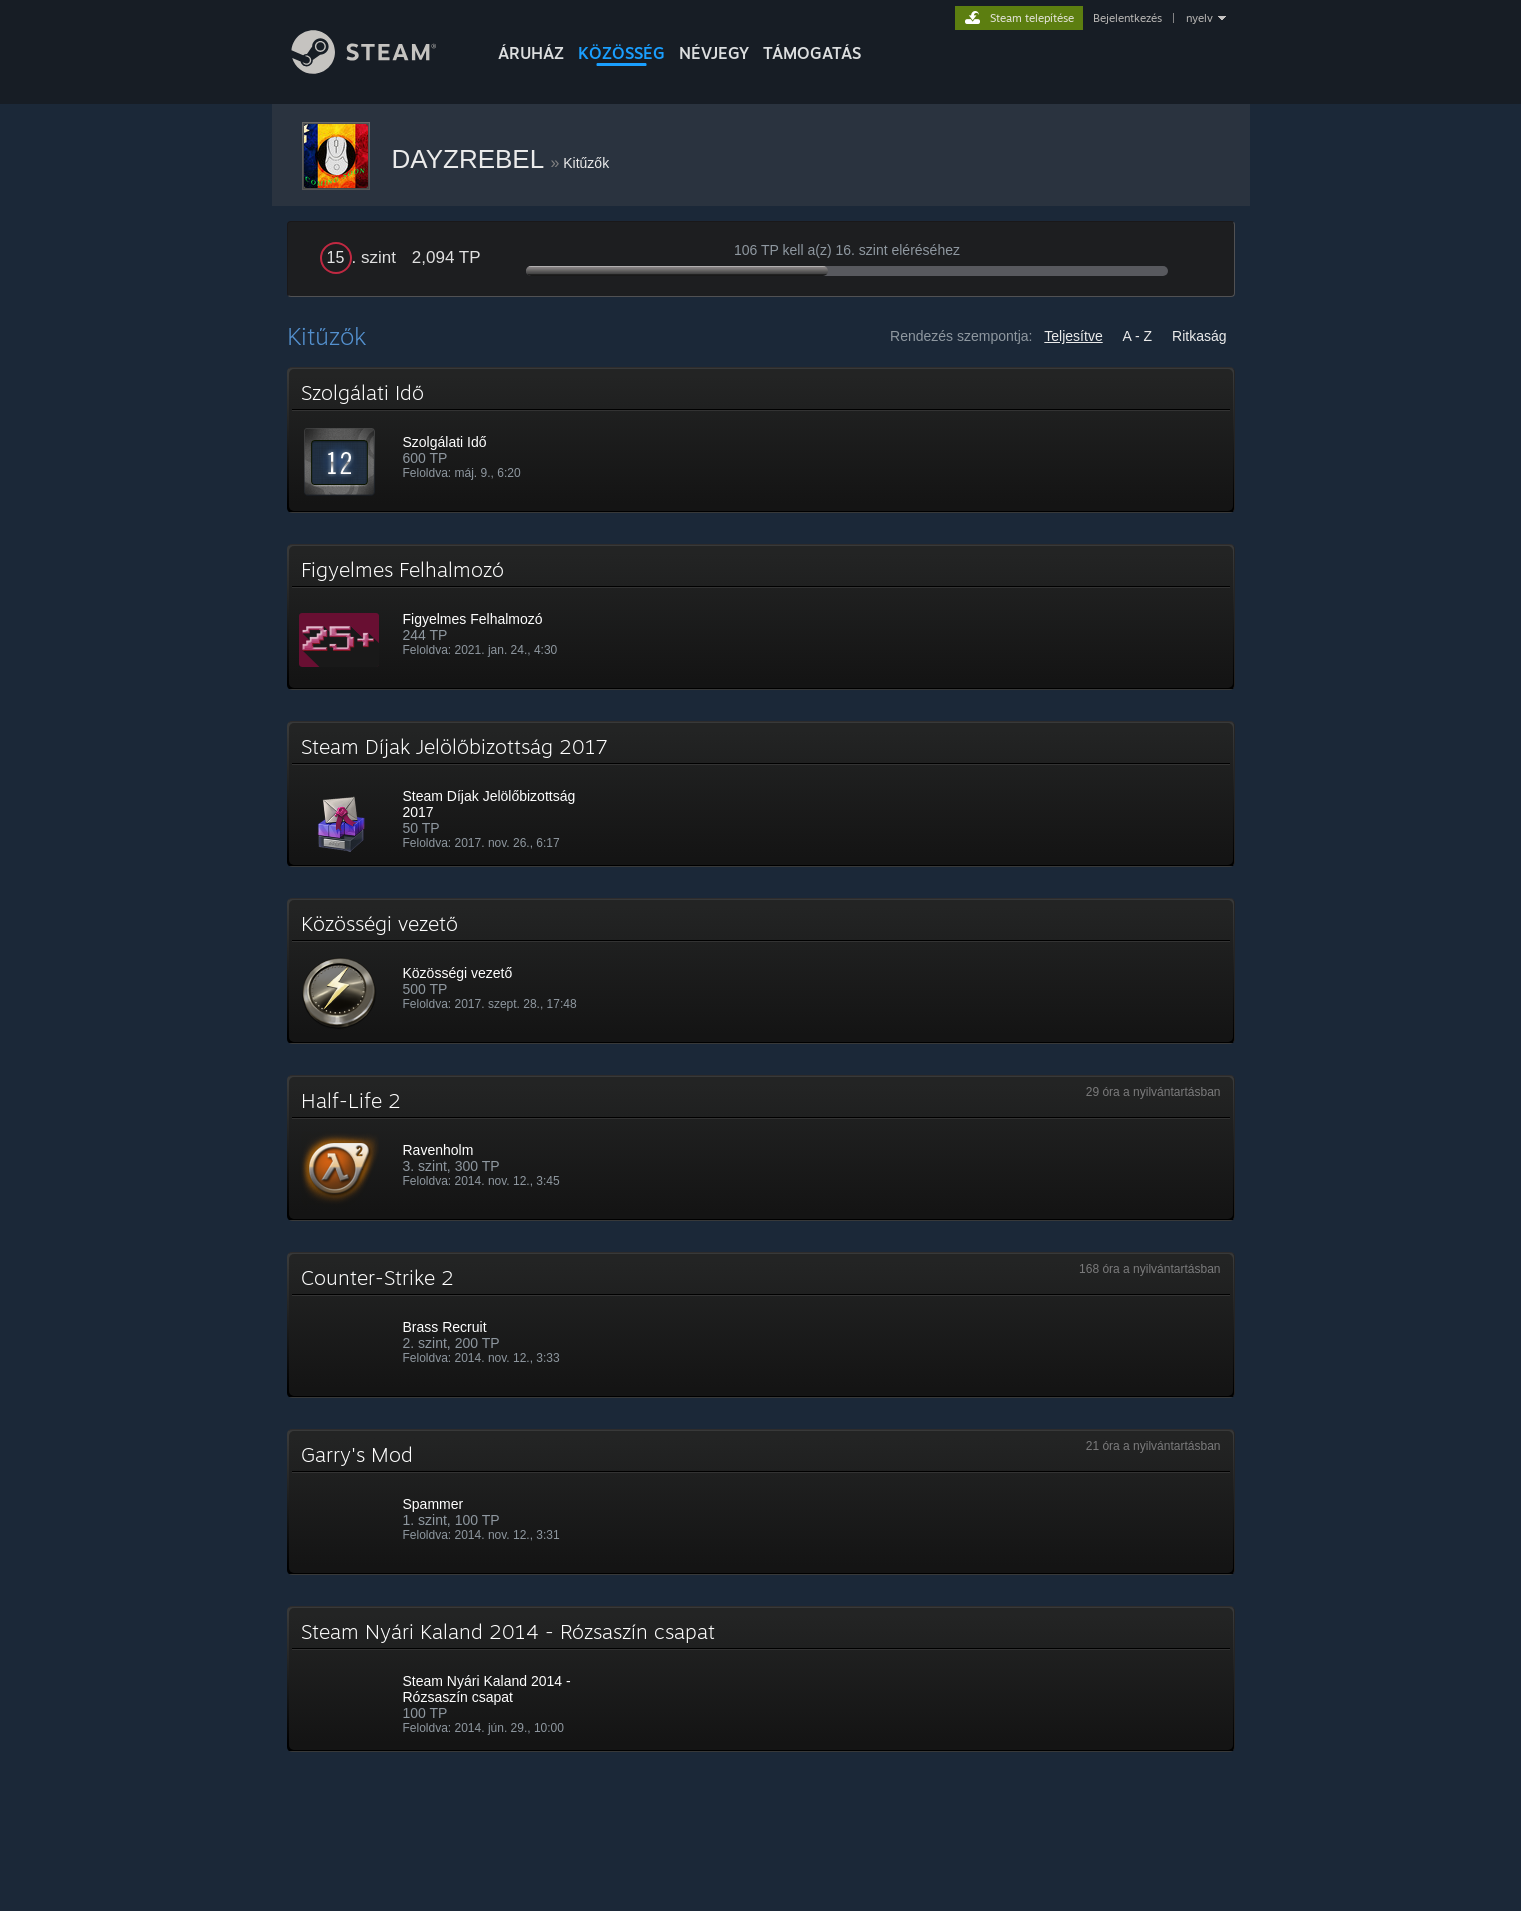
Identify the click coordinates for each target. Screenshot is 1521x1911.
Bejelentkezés (1127, 18)
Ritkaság (1199, 336)
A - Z (1138, 336)
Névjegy (714, 53)
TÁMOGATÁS (812, 53)
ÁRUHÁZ (531, 53)
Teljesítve (1073, 336)
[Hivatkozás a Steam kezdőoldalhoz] (379, 68)
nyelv (1199, 18)
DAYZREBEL (471, 159)
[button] (761, 440)
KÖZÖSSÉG (621, 53)
